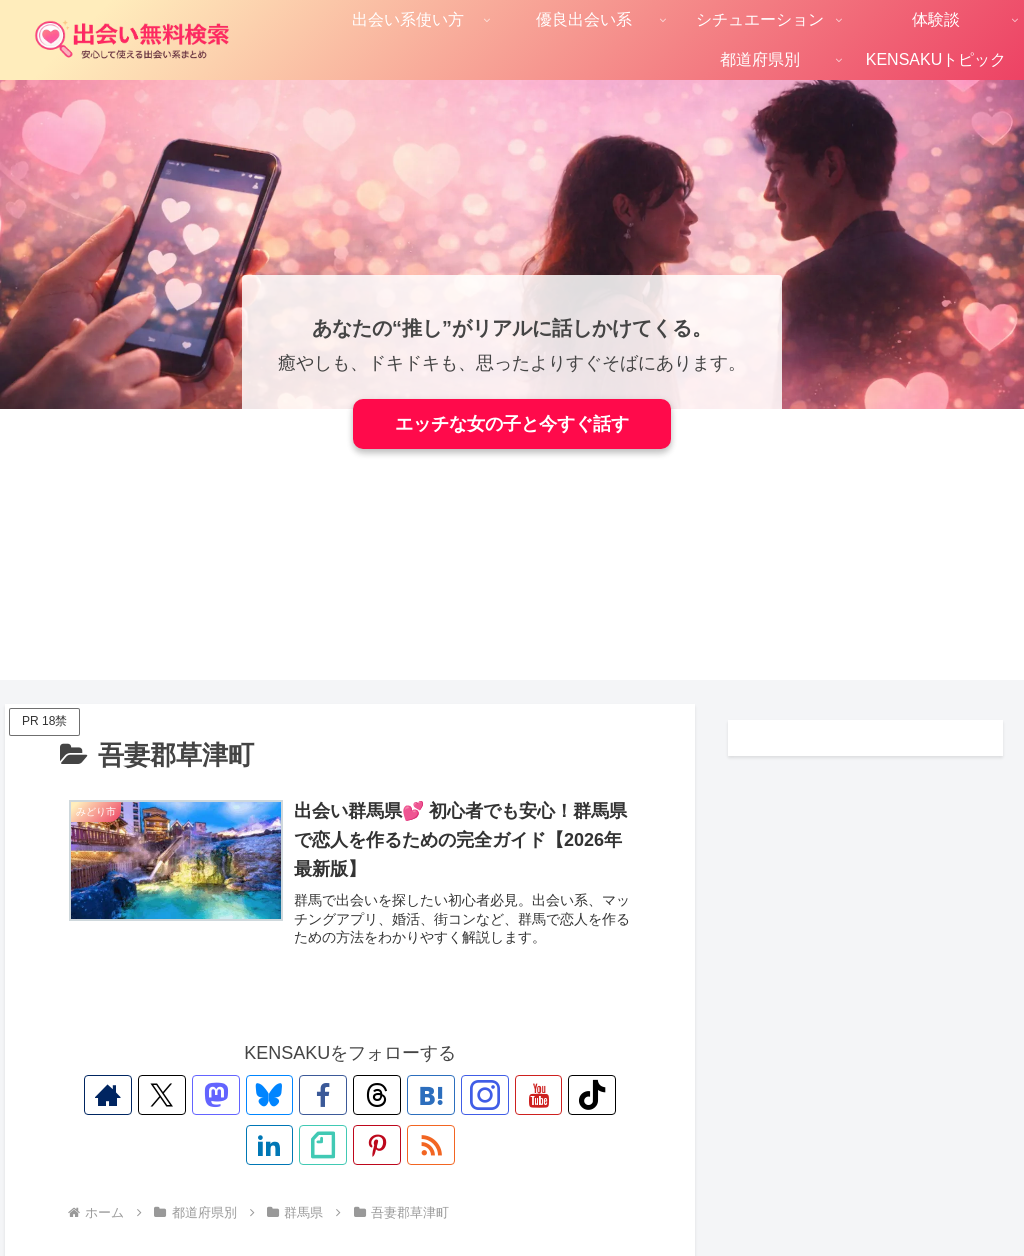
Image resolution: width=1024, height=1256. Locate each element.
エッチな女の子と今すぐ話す (512, 424)
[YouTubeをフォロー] (465, 1095)
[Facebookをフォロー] (281, 1095)
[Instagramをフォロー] (419, 1095)
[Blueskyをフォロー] (235, 1095)
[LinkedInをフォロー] (557, 1095)
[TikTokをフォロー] (511, 1095)
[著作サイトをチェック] (97, 1095)
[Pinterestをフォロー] (327, 1145)
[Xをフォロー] (143, 1095)
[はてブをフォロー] (373, 1095)
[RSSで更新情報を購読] (373, 1145)
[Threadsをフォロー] (327, 1095)
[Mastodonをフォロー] (189, 1095)
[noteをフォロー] (603, 1095)
